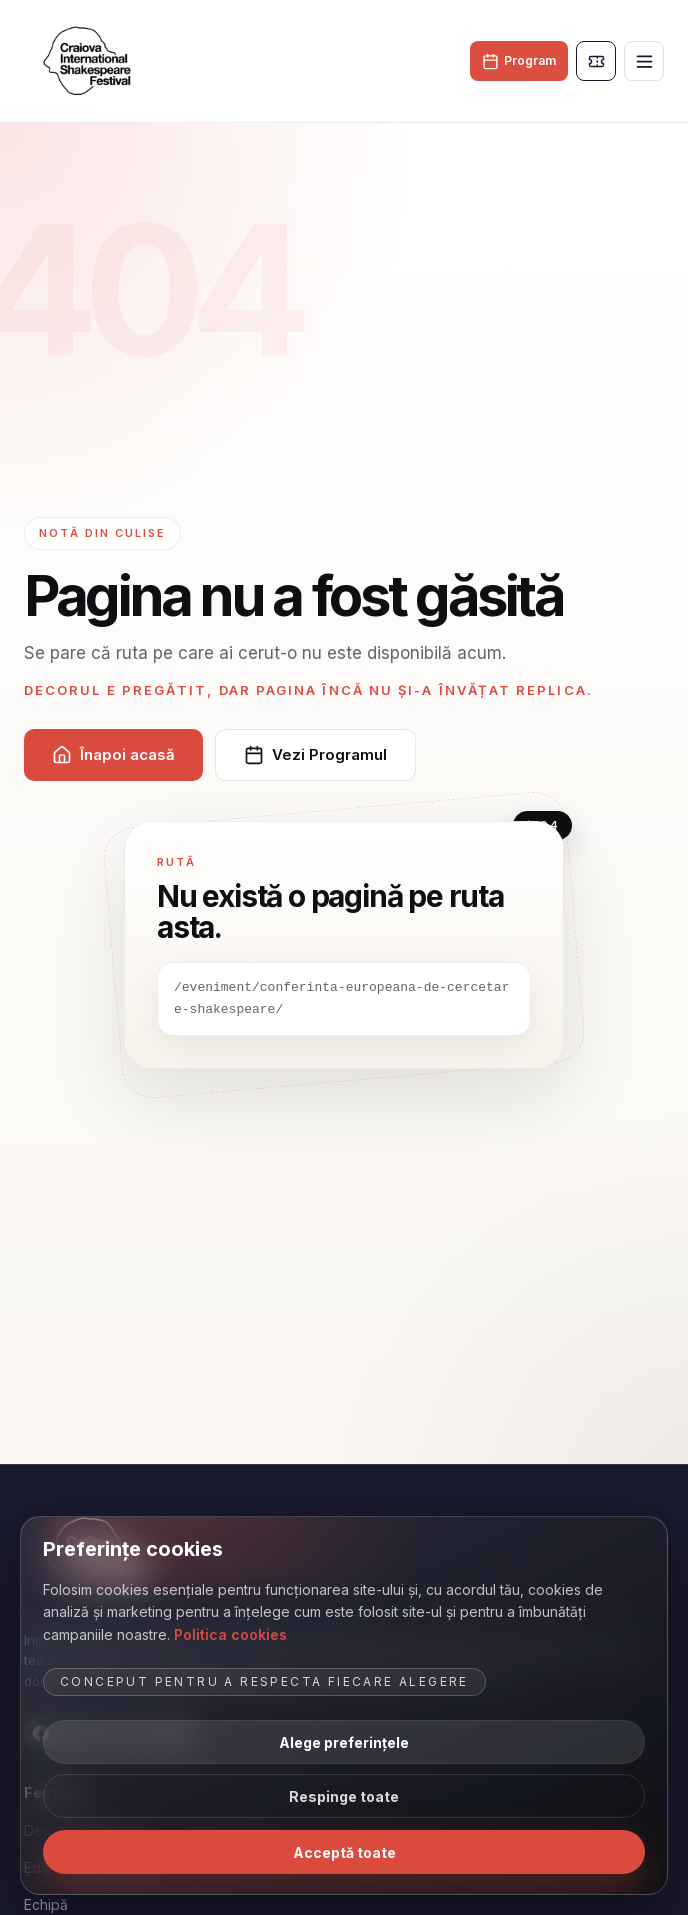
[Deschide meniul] (644, 61)
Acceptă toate (344, 1852)
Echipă (46, 1904)
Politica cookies (230, 1634)
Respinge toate (344, 1796)
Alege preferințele (344, 1742)
